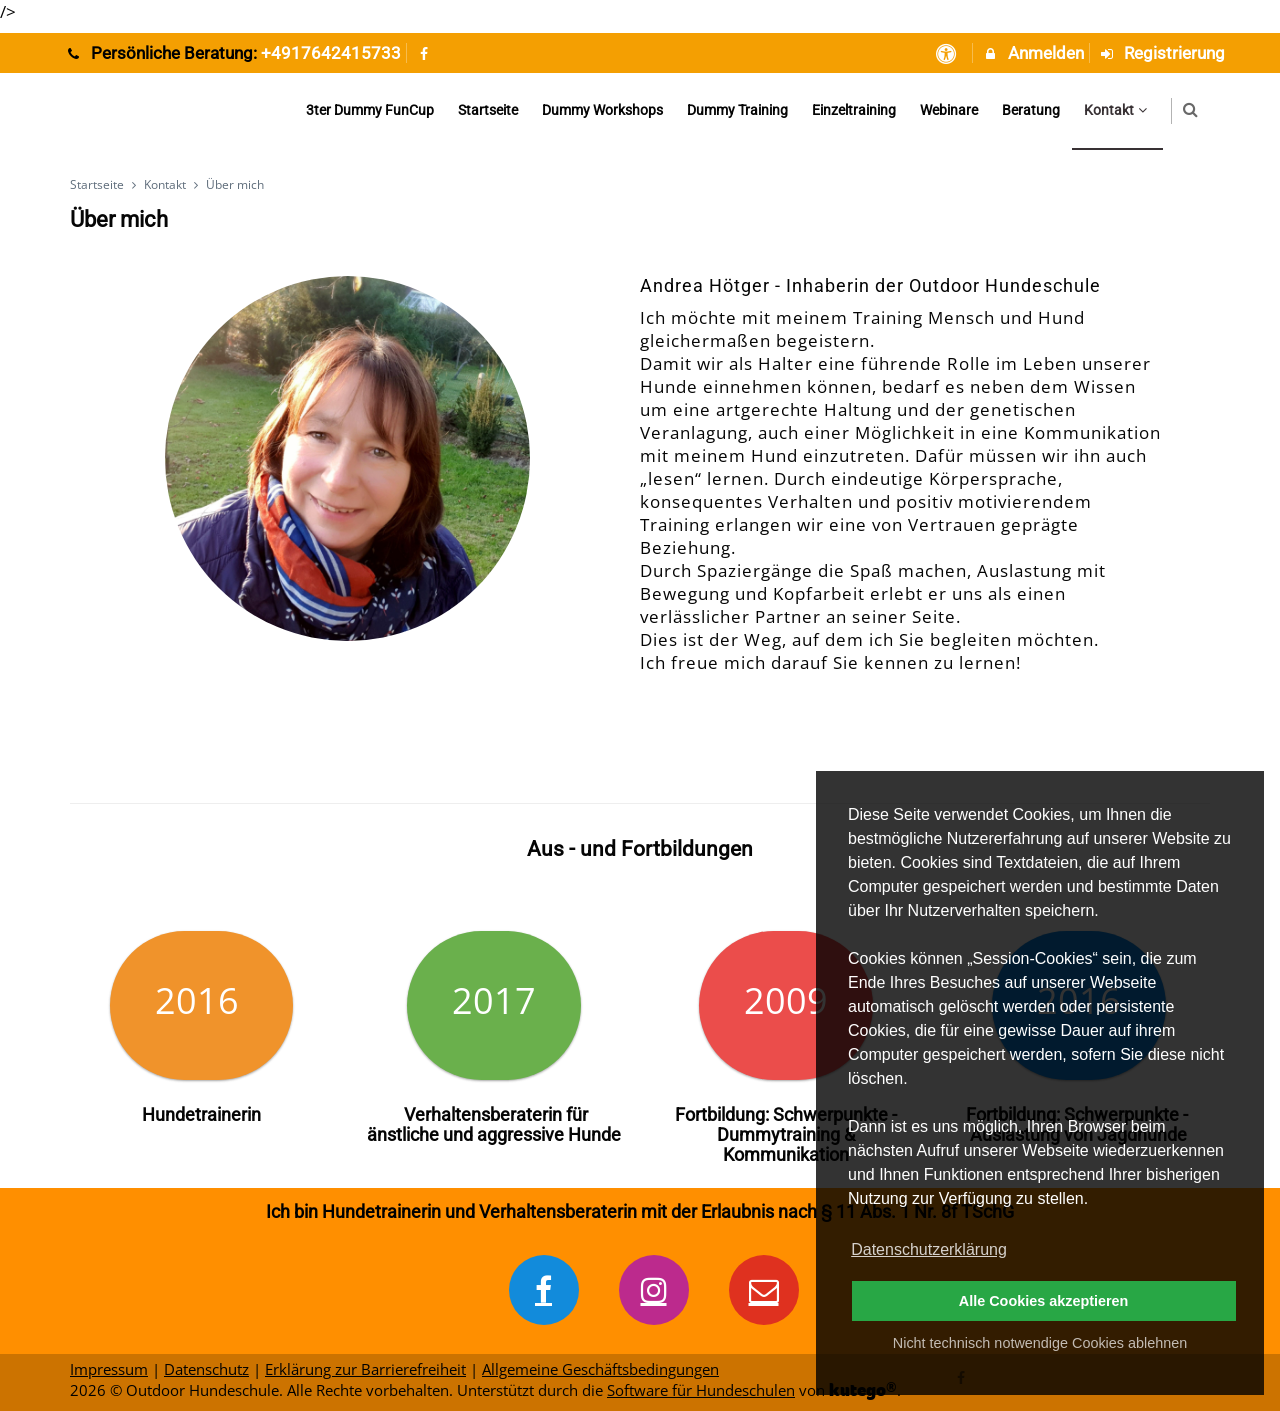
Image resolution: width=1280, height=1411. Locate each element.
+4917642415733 (331, 53)
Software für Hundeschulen (701, 1390)
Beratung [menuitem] (1031, 110)
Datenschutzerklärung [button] (929, 1249)
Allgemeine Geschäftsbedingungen (600, 1369)
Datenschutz (206, 1369)
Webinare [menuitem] (949, 110)
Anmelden (1033, 53)
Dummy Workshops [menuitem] (602, 110)
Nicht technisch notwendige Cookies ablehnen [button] (1040, 1343)
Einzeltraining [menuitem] (854, 110)
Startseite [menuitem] (488, 110)
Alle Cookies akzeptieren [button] (1044, 1301)
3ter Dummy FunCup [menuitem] (370, 110)
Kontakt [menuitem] (1118, 110)
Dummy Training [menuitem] (737, 110)
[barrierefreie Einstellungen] (947, 53)
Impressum (109, 1369)
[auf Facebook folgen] (427, 53)
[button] (1190, 109)
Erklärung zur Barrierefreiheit (365, 1369)
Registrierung (1162, 53)
